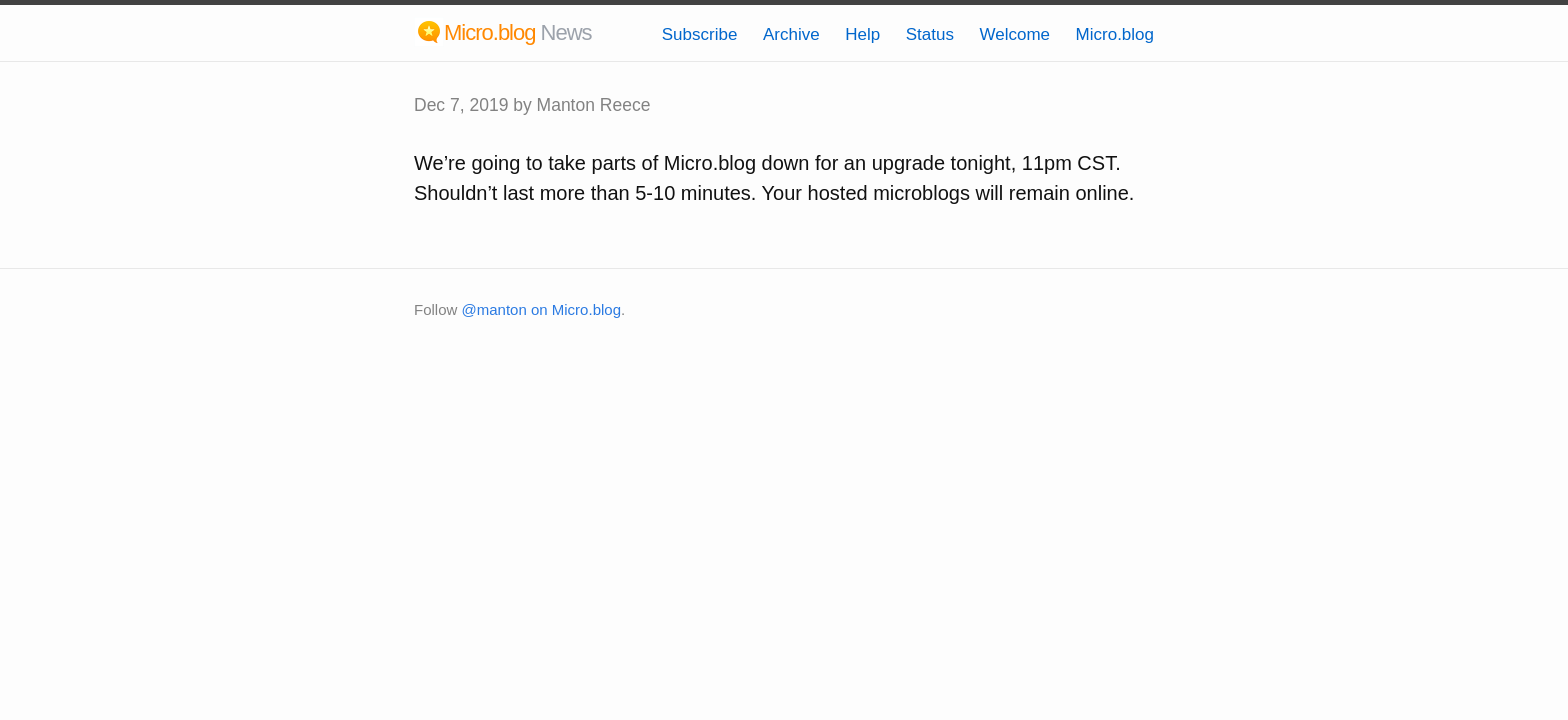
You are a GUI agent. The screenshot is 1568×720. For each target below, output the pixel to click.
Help (862, 34)
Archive (791, 34)
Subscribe (700, 34)
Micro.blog (1115, 34)
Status (930, 34)
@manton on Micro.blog (541, 309)
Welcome (1014, 34)
